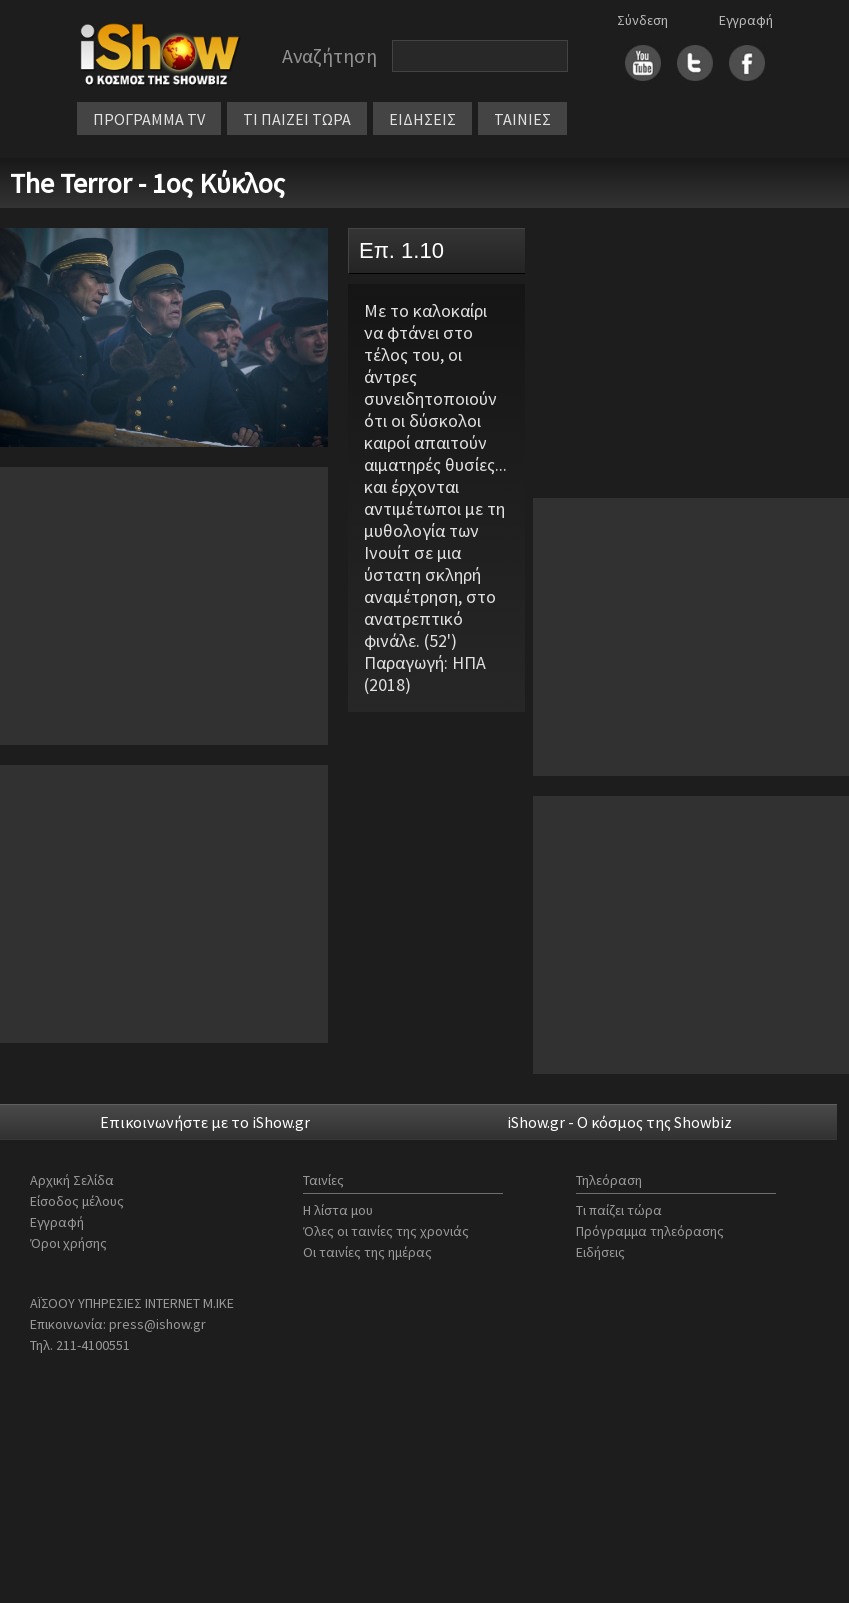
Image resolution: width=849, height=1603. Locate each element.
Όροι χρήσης (68, 1243)
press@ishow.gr (157, 1324)
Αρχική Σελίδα (72, 1180)
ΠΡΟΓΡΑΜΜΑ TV (149, 119)
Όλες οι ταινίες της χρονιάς (386, 1231)
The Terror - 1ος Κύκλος (147, 183)
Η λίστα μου (338, 1210)
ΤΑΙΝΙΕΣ (522, 119)
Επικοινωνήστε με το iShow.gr (205, 1122)
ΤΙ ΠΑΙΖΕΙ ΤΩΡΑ (297, 119)
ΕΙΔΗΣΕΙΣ (422, 119)
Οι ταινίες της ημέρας (367, 1252)
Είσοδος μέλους (77, 1201)
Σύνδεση (642, 20)
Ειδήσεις (600, 1252)
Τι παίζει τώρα (619, 1210)
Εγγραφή (746, 20)
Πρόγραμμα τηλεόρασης (650, 1231)
